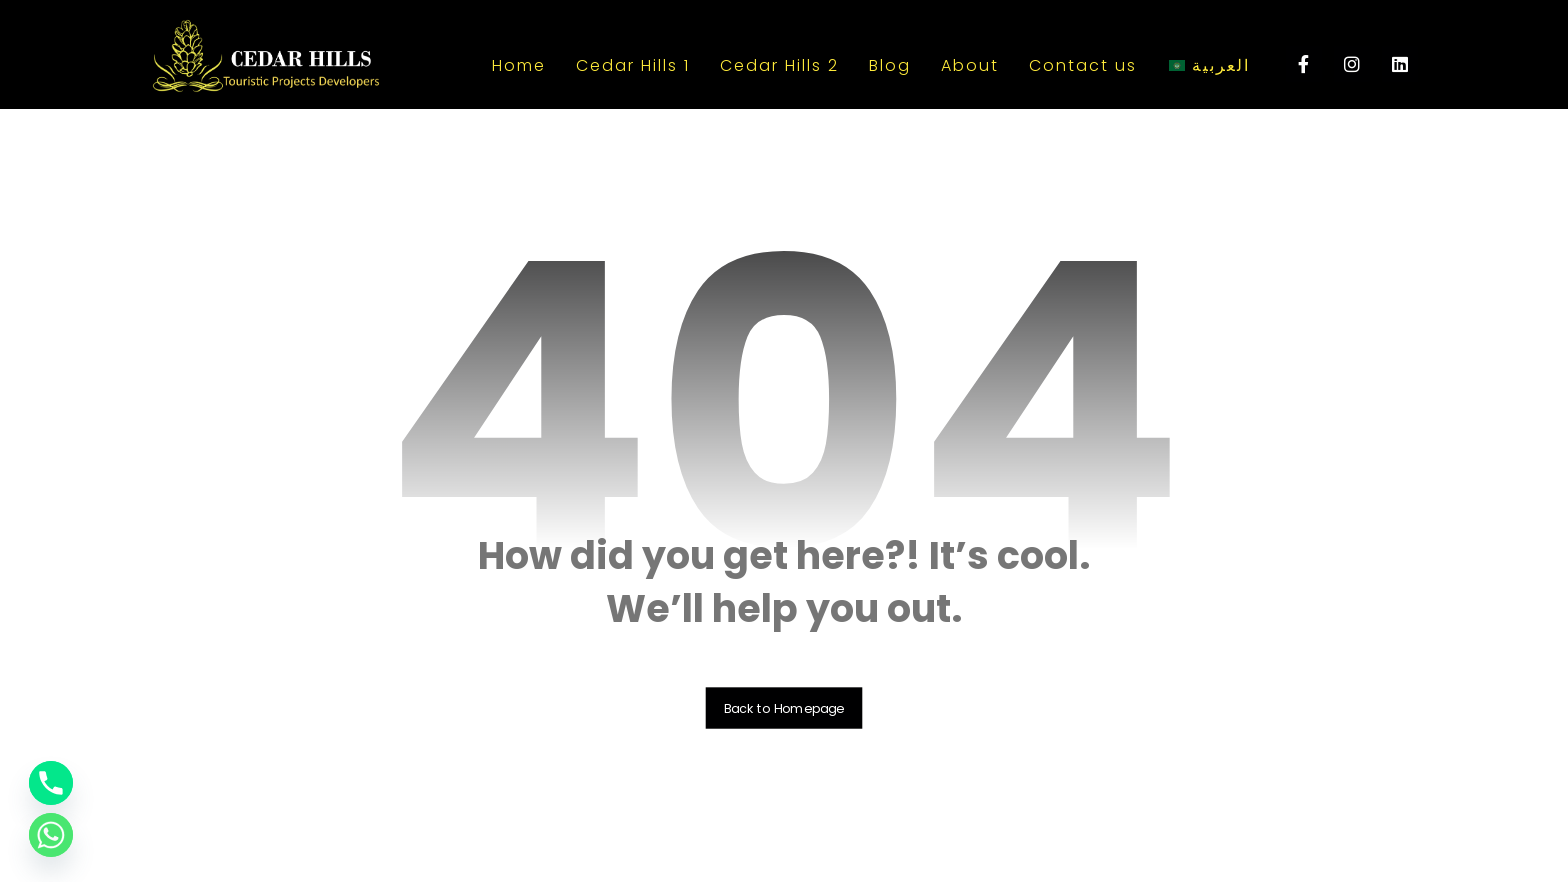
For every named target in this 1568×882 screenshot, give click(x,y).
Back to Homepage (784, 708)
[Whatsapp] (51, 835)
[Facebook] (1304, 64)
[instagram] (1352, 64)
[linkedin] (1400, 64)
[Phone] (51, 783)
